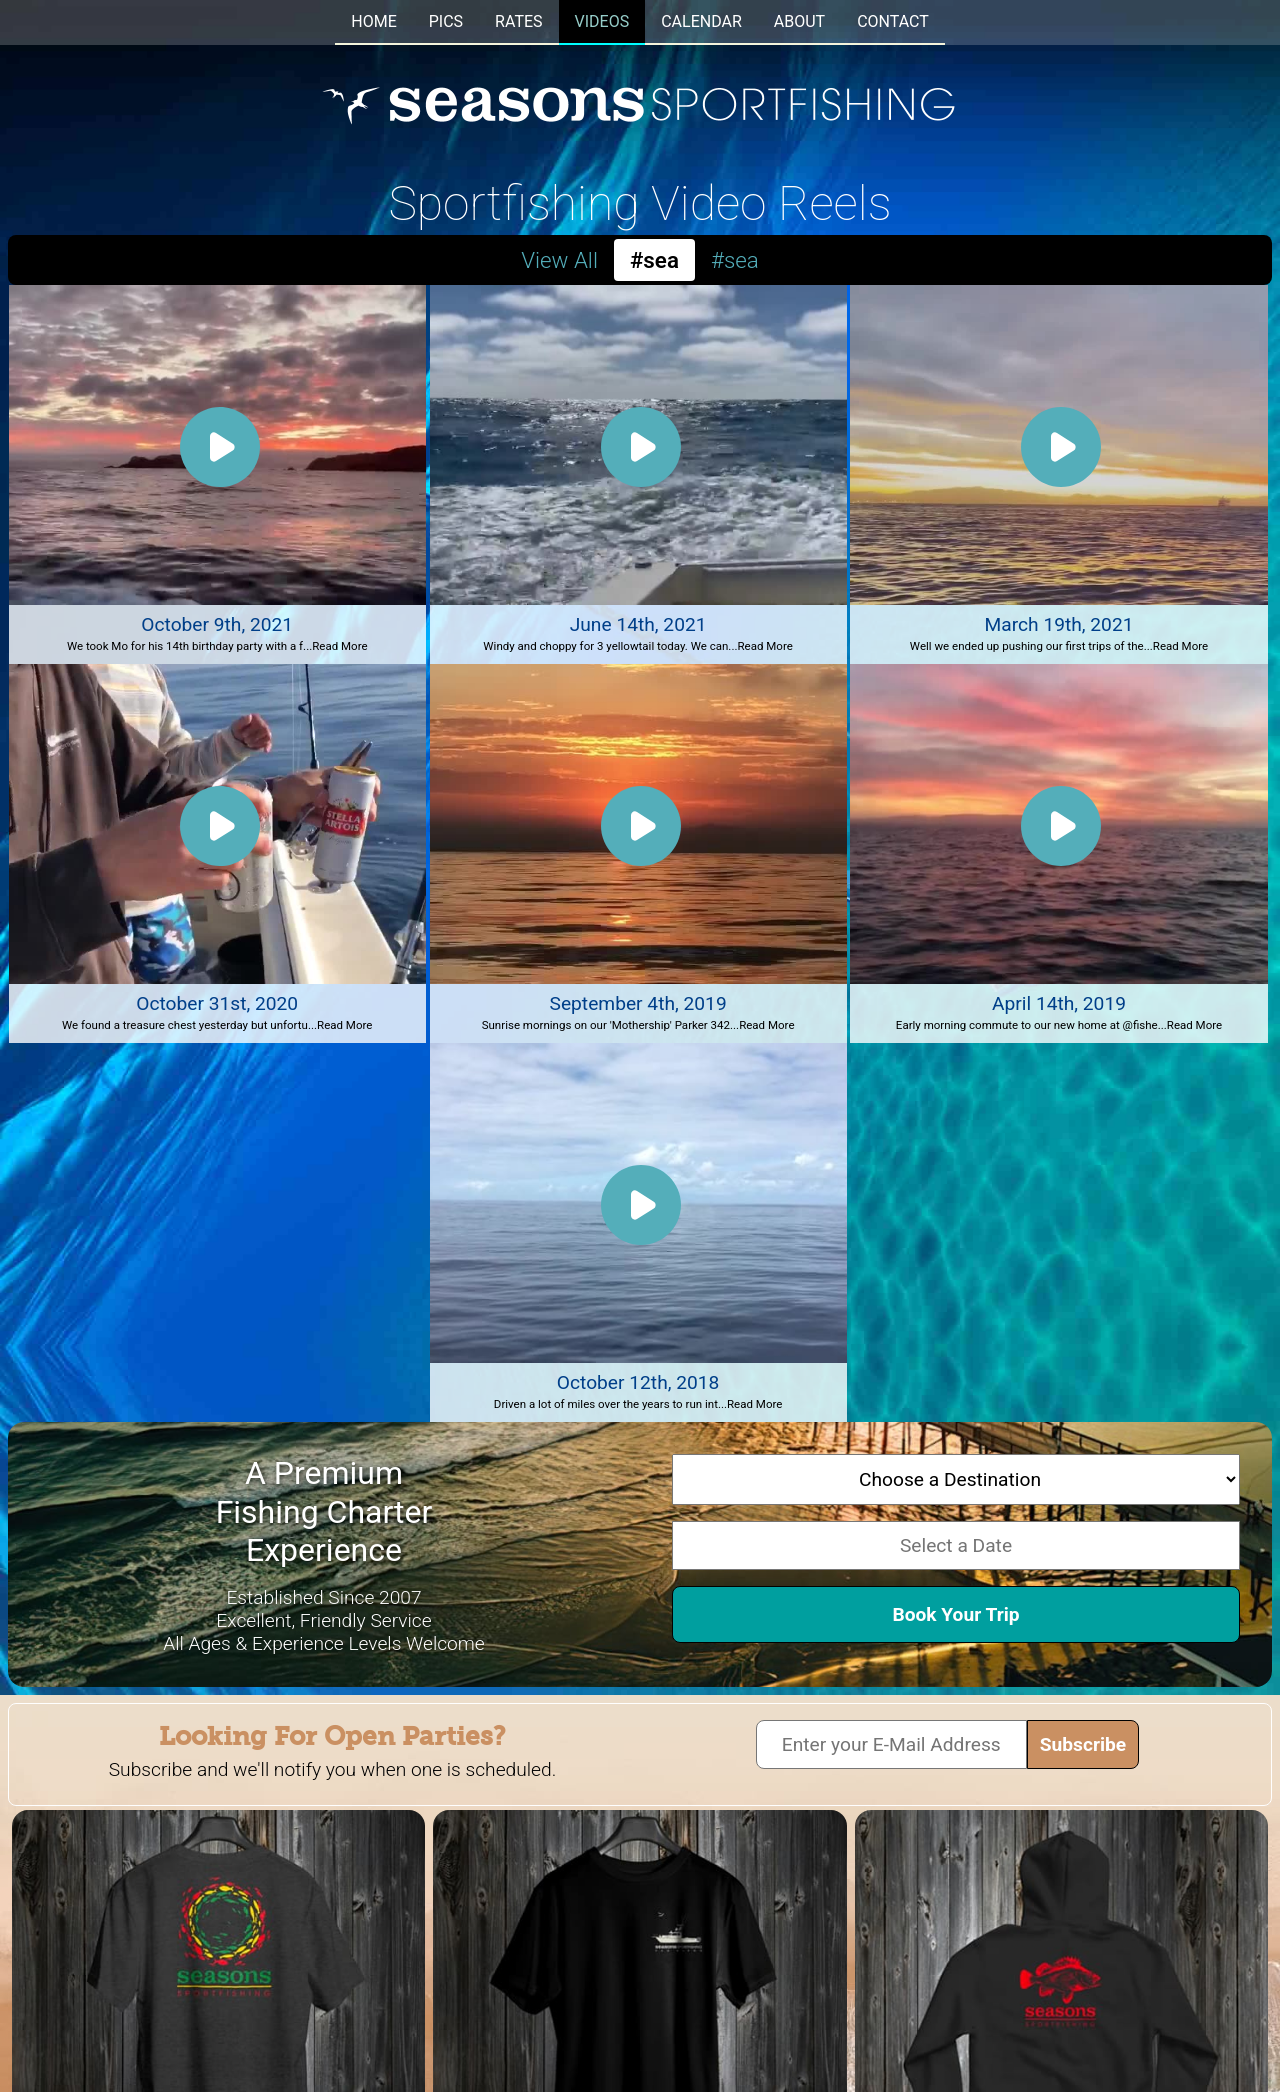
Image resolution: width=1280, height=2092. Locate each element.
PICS (446, 21)
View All (559, 260)
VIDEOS (602, 21)
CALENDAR (701, 21)
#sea (735, 260)
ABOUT (799, 21)
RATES (518, 21)
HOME (373, 21)
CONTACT (893, 21)
